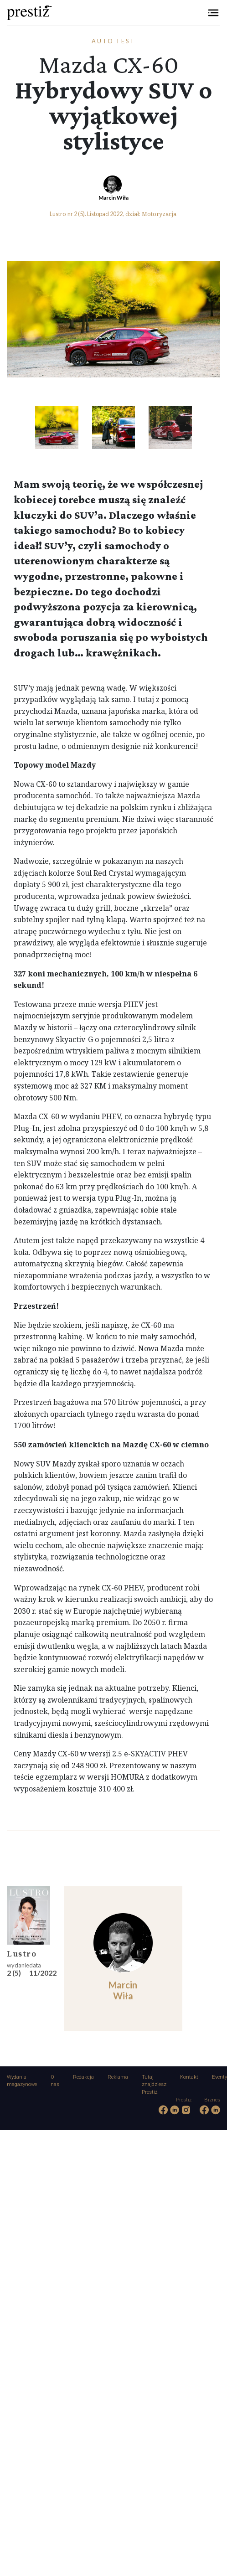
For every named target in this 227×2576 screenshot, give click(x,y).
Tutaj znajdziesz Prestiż (154, 2085)
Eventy (219, 2077)
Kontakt (189, 2077)
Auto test (114, 41)
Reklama (118, 2077)
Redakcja (83, 2077)
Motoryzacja (159, 214)
